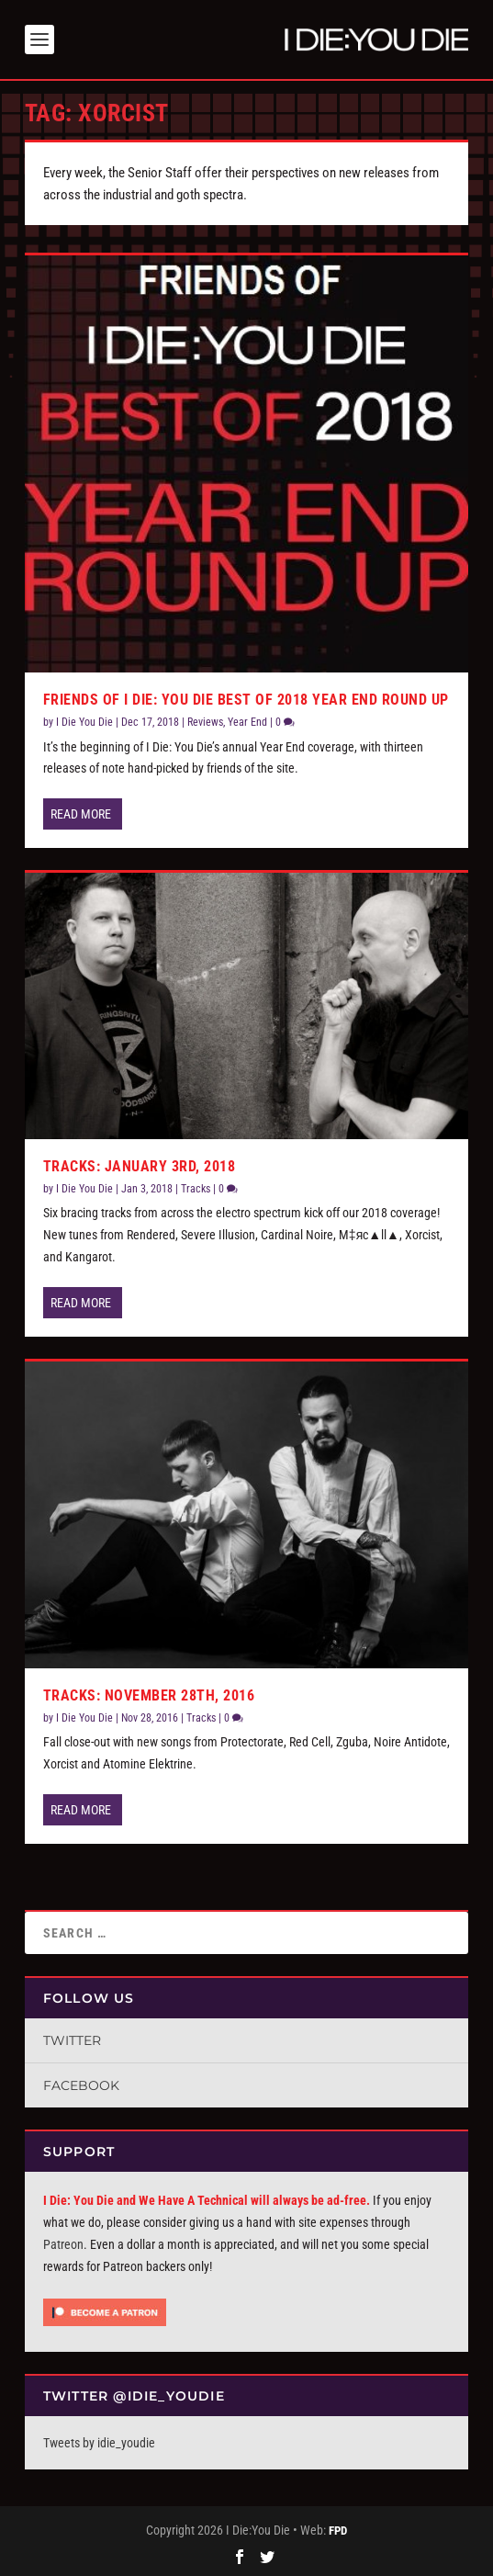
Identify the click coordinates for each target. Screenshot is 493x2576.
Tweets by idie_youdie (99, 2442)
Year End (247, 722)
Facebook (81, 2085)
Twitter (72, 2040)
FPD (338, 2530)
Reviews (205, 722)
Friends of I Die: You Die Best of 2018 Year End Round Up (246, 699)
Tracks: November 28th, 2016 (149, 1695)
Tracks (195, 1188)
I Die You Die (84, 722)
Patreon (63, 2244)
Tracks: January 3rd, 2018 (139, 1166)
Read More (80, 814)
